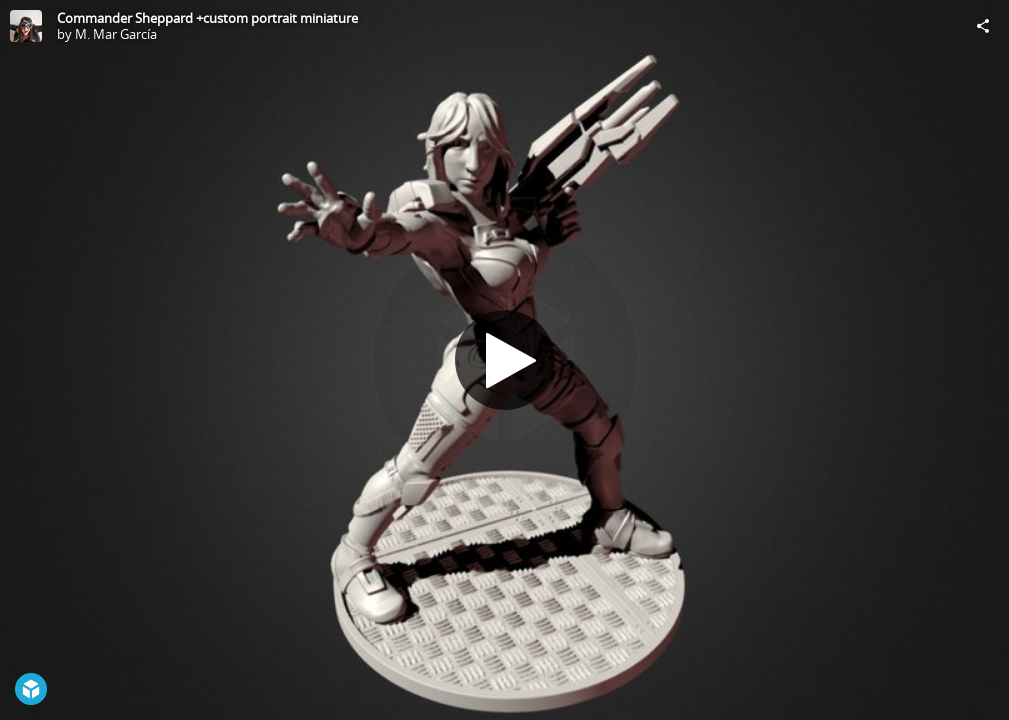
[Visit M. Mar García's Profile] (26, 26)
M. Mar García (116, 34)
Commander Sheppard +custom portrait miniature (207, 18)
